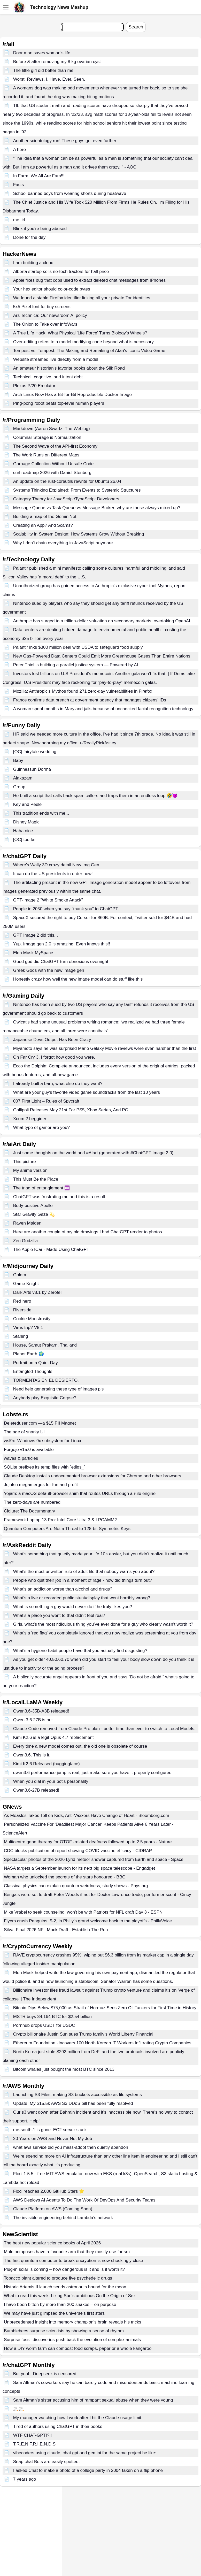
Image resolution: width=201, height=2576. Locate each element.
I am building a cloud (33, 262)
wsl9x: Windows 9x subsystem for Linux (42, 1440)
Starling (20, 1336)
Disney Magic (26, 822)
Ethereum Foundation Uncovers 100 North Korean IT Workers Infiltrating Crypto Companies (102, 2042)
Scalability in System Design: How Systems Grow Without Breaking (78, 534)
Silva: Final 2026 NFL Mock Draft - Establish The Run (56, 1929)
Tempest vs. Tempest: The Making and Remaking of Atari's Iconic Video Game (89, 350)
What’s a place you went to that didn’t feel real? (59, 1615)
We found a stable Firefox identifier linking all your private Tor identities (81, 297)
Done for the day (29, 237)
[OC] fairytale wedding (34, 751)
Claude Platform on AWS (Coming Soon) (52, 2208)
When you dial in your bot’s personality (50, 1781)
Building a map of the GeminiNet (44, 516)
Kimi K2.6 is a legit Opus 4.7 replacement (53, 1737)
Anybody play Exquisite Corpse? (44, 1397)
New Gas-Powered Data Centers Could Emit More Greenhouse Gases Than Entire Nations (101, 656)
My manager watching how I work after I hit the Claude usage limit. (78, 2417)
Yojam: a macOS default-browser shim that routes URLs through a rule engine (80, 1493)
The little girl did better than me (43, 70)
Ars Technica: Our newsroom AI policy (50, 315)
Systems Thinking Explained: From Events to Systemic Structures (77, 490)
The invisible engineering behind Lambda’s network (63, 2217)
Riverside (22, 1310)
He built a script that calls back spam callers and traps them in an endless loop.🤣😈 (95, 795)
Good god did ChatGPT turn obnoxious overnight (60, 961)
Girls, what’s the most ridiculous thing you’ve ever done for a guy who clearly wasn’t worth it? (103, 1624)
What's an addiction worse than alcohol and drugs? (62, 1589)
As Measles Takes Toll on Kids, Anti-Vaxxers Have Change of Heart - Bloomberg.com (86, 1815)
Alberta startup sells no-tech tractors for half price (61, 271)
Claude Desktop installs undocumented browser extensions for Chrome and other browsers (92, 1475)
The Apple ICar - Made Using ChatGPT (51, 1249)
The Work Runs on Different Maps (46, 455)
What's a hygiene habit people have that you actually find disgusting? (80, 1650)
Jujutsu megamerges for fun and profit (41, 1484)
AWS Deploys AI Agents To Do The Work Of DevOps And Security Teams (84, 2200)
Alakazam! (23, 778)
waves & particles (21, 1458)
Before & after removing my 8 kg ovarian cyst (57, 61)
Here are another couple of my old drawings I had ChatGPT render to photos (87, 1231)
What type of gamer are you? (41, 1127)
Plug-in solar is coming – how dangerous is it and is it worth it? (64, 2269)
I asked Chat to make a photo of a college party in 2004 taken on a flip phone (88, 2470)
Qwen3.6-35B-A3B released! (41, 1711)
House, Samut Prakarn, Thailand (45, 1345)
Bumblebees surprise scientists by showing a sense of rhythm (64, 2330)
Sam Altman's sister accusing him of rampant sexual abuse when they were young (93, 2400)
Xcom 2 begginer (30, 1118)
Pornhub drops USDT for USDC (44, 2025)
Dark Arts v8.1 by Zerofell (38, 1292)
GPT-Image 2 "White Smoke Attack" (48, 900)
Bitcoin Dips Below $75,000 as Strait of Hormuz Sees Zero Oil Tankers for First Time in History (104, 2007)
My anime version (30, 1170)
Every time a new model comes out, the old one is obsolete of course (80, 1746)
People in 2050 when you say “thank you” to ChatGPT (65, 908)
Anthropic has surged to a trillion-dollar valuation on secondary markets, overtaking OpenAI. (102, 620)
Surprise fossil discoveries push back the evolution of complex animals (72, 2339)
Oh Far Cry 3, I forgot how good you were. (54, 1057)
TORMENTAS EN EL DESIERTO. (46, 1380)
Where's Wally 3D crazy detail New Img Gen (56, 864)
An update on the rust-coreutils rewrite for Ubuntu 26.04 (67, 481)
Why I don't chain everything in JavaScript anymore (63, 542)
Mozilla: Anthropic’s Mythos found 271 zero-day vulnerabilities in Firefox (82, 691)
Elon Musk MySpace (33, 952)
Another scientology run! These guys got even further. (65, 140)
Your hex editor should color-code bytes (51, 289)
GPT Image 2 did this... (35, 935)
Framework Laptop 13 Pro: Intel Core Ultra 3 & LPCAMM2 (60, 1519)
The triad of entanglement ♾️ (41, 1188)
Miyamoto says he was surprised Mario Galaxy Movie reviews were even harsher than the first (104, 1048)
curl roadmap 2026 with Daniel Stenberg (52, 472)
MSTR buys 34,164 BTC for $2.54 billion (52, 2016)
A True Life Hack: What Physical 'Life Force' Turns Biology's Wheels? (80, 333)
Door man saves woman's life (42, 52)
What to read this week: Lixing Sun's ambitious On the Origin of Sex (70, 2295)
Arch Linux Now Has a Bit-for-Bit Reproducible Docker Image (72, 394)
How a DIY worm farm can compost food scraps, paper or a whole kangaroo (77, 2348)
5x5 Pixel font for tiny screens (42, 306)
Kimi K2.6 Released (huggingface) (46, 1763)
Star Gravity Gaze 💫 (34, 1214)
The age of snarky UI (24, 1432)
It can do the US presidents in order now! (53, 873)
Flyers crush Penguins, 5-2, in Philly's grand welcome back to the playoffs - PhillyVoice (88, 1920)
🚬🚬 (18, 2408)
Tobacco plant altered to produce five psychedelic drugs (58, 2278)
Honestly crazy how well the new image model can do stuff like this (78, 979)
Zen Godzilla (25, 1240)
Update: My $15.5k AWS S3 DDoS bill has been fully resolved (73, 2103)
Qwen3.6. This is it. (31, 1755)
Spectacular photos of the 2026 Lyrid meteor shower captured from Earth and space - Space (93, 1859)
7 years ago (24, 2479)
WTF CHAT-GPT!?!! (32, 2435)
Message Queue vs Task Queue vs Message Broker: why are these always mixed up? (96, 507)
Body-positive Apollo (33, 1205)
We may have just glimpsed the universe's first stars (54, 2313)
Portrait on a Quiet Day (35, 1362)
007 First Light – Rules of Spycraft (46, 1101)
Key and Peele (27, 804)
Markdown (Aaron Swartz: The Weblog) (51, 428)
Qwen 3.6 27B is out (33, 1719)
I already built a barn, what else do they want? (58, 1083)
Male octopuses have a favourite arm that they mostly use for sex (67, 2251)
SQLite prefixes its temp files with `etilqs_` (45, 1467)
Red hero (22, 1301)
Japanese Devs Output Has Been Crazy (52, 1039)
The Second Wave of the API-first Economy (55, 446)
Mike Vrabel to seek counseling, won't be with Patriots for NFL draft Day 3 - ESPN (83, 1912)
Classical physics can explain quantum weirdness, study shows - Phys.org (76, 1885)
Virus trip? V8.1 (28, 1327)
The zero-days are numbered (32, 1502)
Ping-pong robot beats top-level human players (58, 403)
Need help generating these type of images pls (58, 1389)
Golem (19, 1274)
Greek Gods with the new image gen (48, 970)
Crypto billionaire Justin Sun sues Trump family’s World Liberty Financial (83, 2034)
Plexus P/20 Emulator (34, 385)
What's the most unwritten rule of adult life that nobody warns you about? (84, 1571)
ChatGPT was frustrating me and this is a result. (59, 1196)
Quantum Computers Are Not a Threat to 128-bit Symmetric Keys (67, 1528)
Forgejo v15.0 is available (29, 1449)
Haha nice (23, 830)
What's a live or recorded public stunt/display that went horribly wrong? (81, 1597)
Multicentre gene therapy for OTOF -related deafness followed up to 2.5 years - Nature (88, 1841)
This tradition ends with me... (41, 813)
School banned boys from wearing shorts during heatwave (69, 193)
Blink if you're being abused (40, 228)
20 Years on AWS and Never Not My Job (52, 2138)
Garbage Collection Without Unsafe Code (53, 463)
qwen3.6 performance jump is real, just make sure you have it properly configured (92, 1772)
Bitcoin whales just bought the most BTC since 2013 (63, 2069)
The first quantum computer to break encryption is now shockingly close (73, 2260)
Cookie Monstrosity (32, 1318)
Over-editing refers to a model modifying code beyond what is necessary (83, 341)
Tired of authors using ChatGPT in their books (57, 2426)
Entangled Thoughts (32, 1371)
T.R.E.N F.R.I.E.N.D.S (34, 2444)
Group (19, 786)
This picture (24, 1161)
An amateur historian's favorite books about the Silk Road (69, 368)
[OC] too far (24, 839)
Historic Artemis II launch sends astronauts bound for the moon (65, 2286)
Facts (18, 184)
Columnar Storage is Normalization (47, 437)
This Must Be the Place (35, 1179)
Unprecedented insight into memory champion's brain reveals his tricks (72, 2322)
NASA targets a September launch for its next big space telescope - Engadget (79, 1868)
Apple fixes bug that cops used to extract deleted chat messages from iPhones (89, 280)
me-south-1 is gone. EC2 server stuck (50, 2129)
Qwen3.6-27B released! (36, 1790)
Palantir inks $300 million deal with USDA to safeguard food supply (78, 647)
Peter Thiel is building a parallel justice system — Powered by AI (75, 664)
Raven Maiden (27, 1223)
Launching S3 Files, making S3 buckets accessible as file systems (77, 2094)
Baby (18, 760)
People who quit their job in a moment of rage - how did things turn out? (82, 1580)
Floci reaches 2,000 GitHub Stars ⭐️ (48, 2191)
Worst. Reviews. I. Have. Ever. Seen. (49, 79)
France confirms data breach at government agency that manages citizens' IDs (89, 700)
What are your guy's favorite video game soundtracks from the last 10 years (86, 1092)
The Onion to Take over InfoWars (45, 324)
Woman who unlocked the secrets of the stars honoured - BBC (64, 1877)
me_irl (19, 219)
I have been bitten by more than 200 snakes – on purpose (60, 2304)
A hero (19, 149)
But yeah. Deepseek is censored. (45, 2373)
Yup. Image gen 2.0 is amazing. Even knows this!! (61, 944)
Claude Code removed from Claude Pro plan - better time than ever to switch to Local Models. (104, 1728)
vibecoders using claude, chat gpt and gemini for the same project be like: (84, 2452)
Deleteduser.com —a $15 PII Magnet (40, 1423)
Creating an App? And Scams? (43, 525)
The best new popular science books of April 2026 (52, 2243)
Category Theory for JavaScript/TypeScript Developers (66, 498)
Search (135, 26)
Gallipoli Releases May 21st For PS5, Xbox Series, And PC (70, 1109)
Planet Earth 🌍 (28, 1353)
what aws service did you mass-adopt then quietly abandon (70, 2147)
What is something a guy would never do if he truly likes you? (72, 1606)
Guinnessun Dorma (32, 769)
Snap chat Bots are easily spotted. (46, 2461)
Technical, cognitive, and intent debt (48, 376)
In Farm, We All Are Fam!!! (39, 175)
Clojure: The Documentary (29, 1511)
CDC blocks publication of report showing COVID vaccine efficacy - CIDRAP (78, 1850)
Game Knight (26, 1283)
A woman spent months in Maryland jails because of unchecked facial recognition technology (103, 708)
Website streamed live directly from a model (55, 359)
